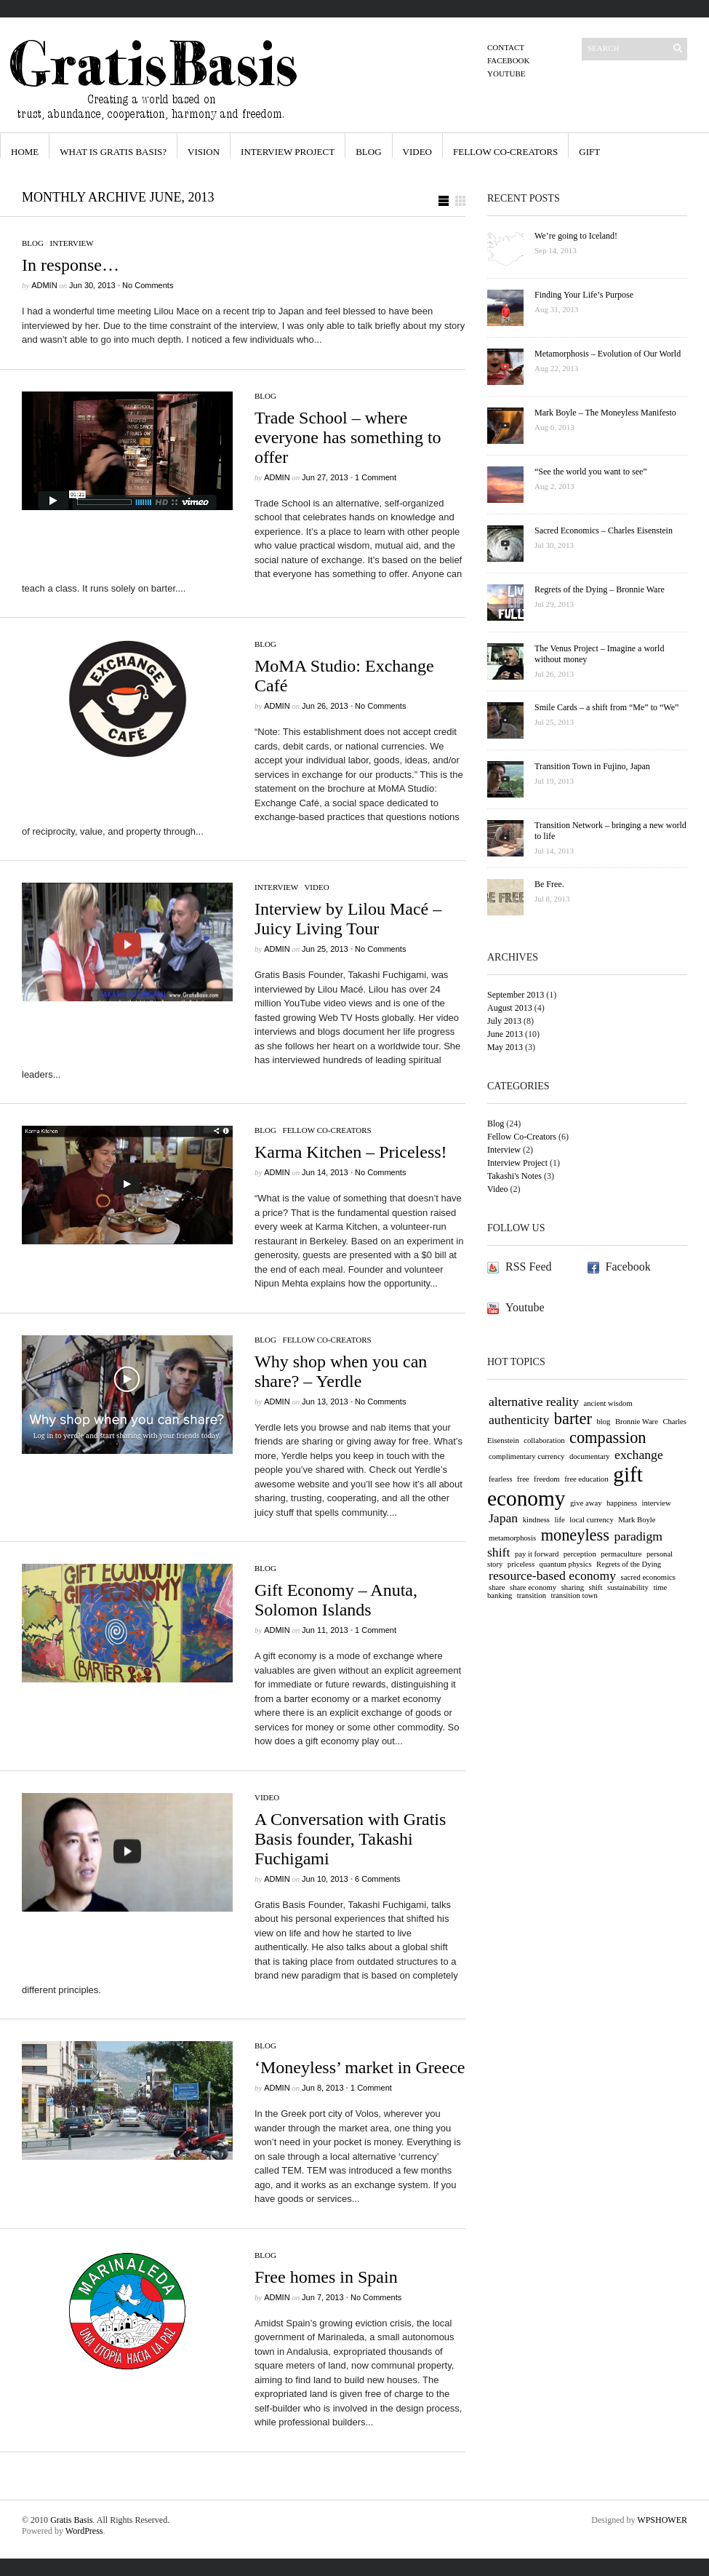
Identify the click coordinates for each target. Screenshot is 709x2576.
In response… (70, 264)
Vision (204, 151)
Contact (505, 47)
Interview (72, 243)
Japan (503, 1518)
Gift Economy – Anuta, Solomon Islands (336, 1600)
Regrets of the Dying (628, 1564)
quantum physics (566, 1564)
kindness (536, 1520)
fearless (501, 1479)
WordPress (84, 2531)
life (560, 1520)
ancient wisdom (608, 1403)
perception (580, 1554)
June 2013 (505, 1034)
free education (586, 1479)
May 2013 (505, 1047)
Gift (589, 151)
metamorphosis (512, 1538)
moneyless (575, 1535)
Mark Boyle (636, 1520)
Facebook (508, 60)
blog (603, 1422)
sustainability (628, 1587)
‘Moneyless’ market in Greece (360, 2067)
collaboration (544, 1440)
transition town (574, 1595)
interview (656, 1503)
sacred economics (648, 1577)
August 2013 (509, 1008)
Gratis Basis (71, 2520)
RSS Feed (528, 1266)
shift (596, 1587)
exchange (638, 1454)
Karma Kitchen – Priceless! (351, 1151)
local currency (591, 1520)
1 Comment (375, 477)
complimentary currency (526, 1456)
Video (417, 151)
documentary (589, 1456)
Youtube (506, 73)
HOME (25, 151)
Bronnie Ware (636, 1422)
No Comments (147, 285)
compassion (607, 1437)
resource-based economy (552, 1575)
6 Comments (377, 1879)
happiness (621, 1503)
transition (531, 1595)
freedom (547, 1479)
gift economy (565, 1486)
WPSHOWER (662, 2520)
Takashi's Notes (514, 1176)
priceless (521, 1564)
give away (586, 1503)
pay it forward (536, 1554)
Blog (368, 151)
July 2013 (504, 1021)
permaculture (621, 1554)
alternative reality (534, 1401)
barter (573, 1419)
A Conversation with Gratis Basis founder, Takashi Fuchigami (350, 1839)
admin (44, 285)
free (523, 1479)
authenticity (519, 1419)
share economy (533, 1587)
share (497, 1587)
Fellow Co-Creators (505, 151)
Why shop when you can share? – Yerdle (341, 1371)
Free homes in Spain (326, 2276)
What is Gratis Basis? (113, 151)
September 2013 (515, 995)
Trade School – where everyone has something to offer (348, 437)
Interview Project (288, 151)
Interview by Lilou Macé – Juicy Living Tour (348, 918)
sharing (572, 1587)
